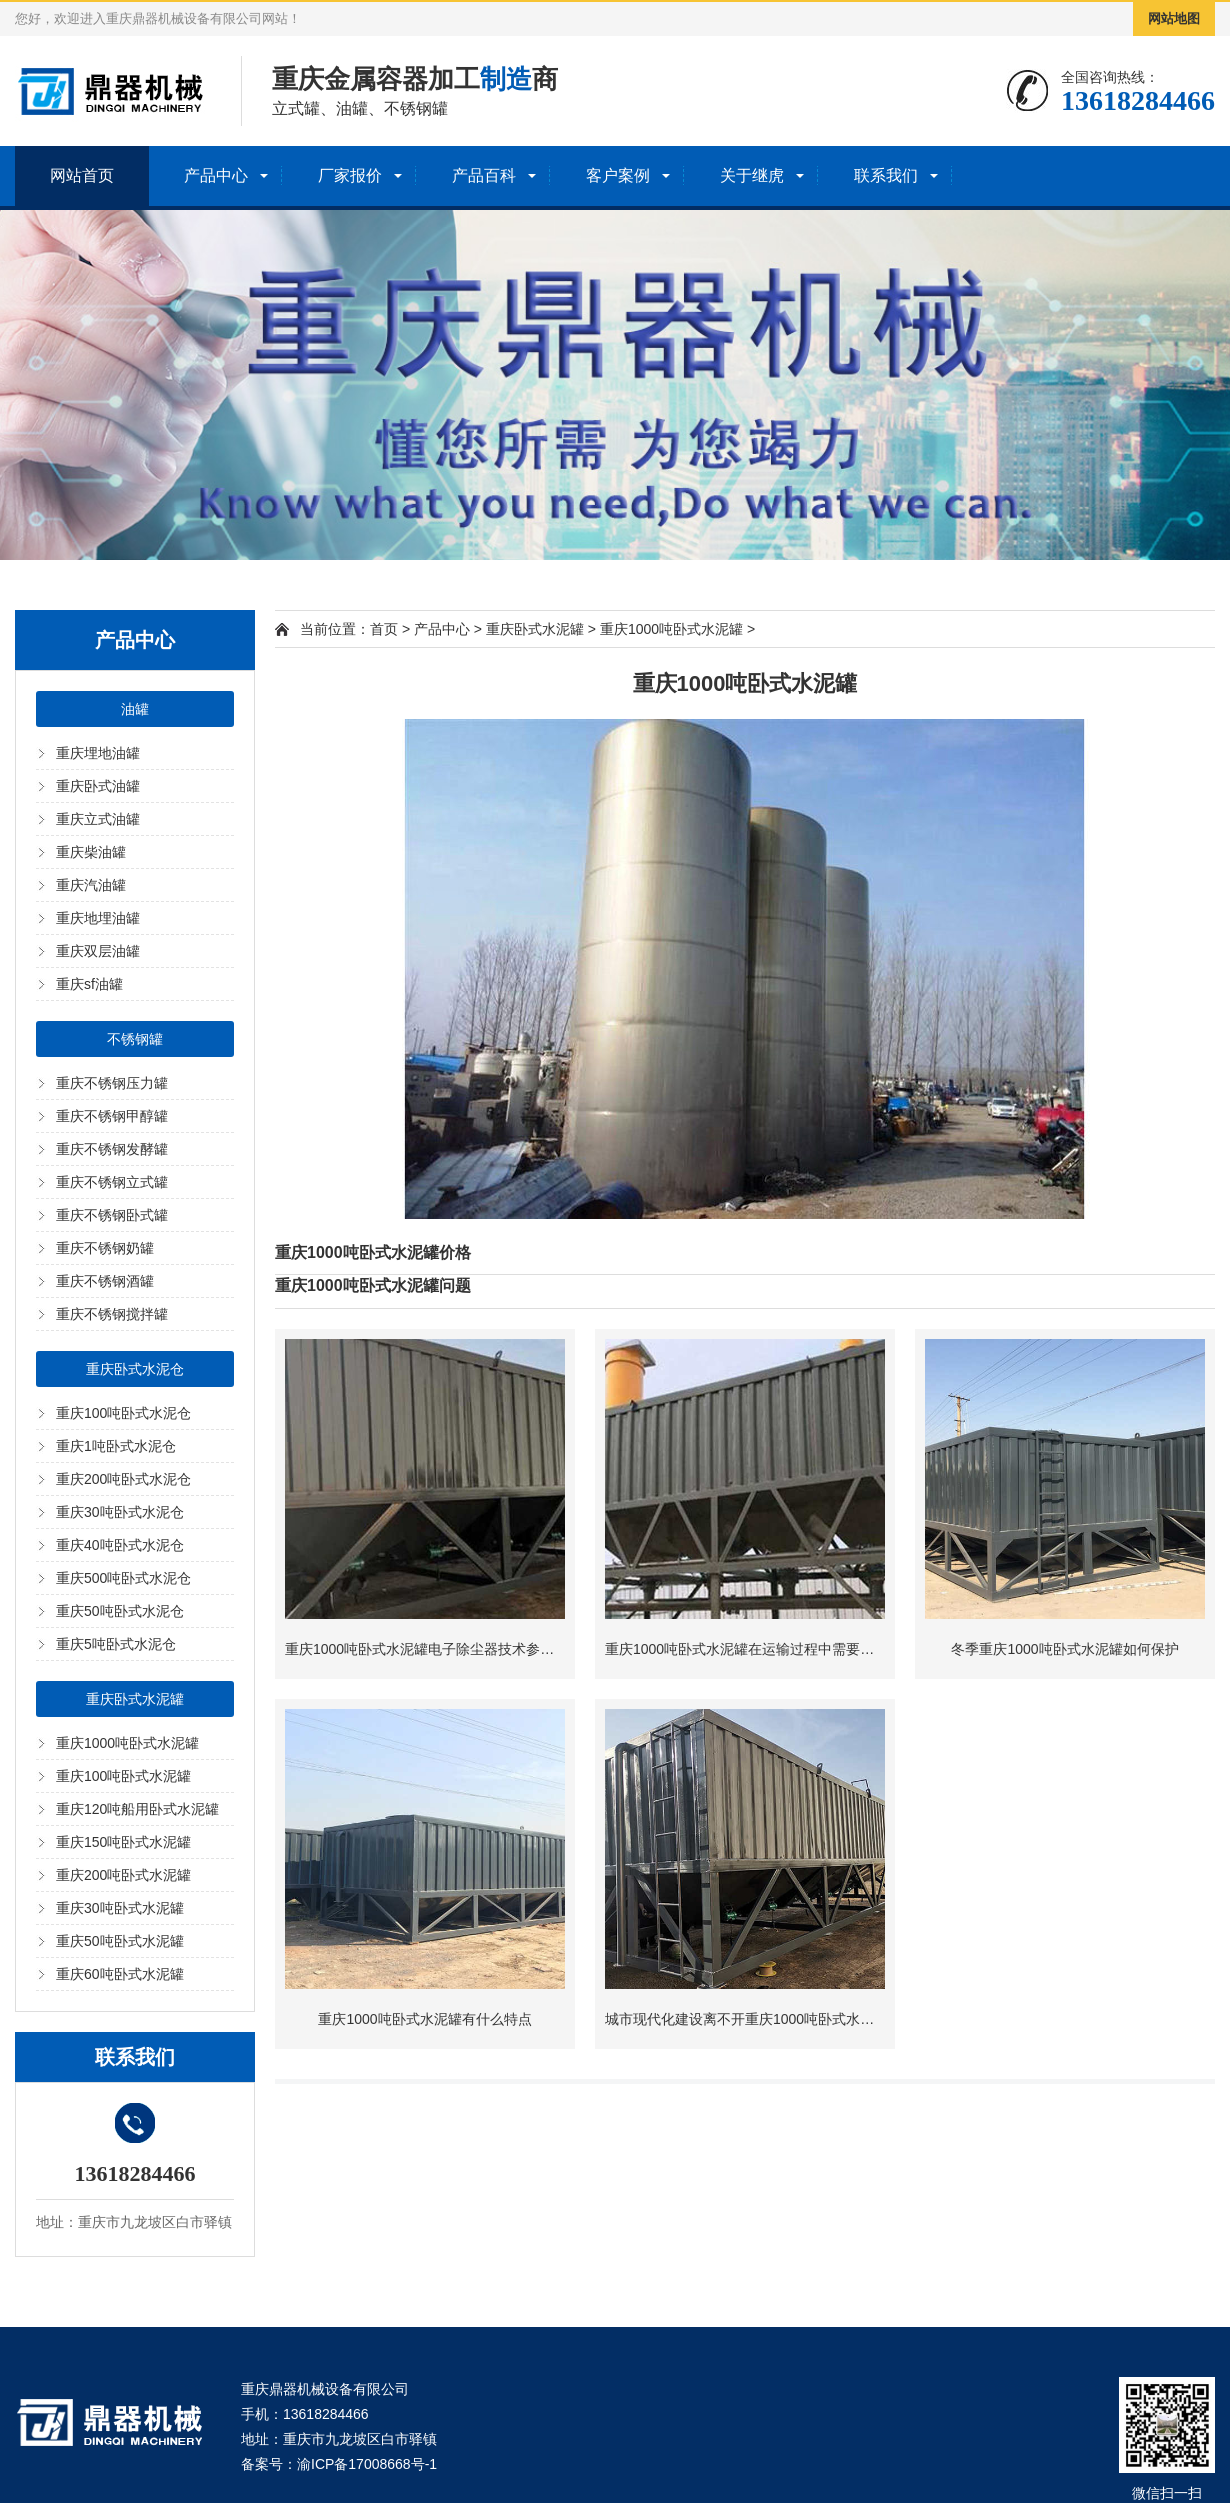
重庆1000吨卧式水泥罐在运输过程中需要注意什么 (760, 1649)
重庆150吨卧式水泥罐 (123, 1842)
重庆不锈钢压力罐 (112, 1083)
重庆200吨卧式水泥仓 (123, 1479)
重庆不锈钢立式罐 (112, 1182)
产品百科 (484, 175)
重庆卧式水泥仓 (135, 1369)
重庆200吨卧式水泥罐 (123, 1875)
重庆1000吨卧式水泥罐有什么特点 (424, 2019)
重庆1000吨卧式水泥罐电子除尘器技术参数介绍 (433, 1649)
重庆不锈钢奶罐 (105, 1248)
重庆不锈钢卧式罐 (112, 1215)
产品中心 (216, 175)
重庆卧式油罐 (98, 786)
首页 (384, 629)
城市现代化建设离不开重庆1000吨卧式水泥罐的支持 (767, 2019)
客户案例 (618, 175)
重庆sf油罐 (89, 984)
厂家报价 (350, 175)
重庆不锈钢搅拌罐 (112, 1314)
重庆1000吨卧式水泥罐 (127, 1743)
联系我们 (886, 175)
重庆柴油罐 (91, 852)
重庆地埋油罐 (98, 918)
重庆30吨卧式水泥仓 (120, 1512)
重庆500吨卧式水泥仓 (123, 1578)
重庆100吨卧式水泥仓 (123, 1413)
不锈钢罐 (135, 1039)
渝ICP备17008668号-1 (367, 2464)
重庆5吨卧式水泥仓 (116, 1644)
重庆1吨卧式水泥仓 (116, 1446)
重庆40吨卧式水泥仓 (120, 1545)
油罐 (135, 709)
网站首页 (82, 175)
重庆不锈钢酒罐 (105, 1281)
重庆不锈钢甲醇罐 (112, 1116)
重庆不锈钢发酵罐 (112, 1149)
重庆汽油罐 (91, 885)
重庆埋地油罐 (98, 753)
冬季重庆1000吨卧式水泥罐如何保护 (1064, 1649)
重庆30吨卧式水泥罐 (120, 1908)
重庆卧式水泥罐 (135, 1699)
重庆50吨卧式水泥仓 (120, 1611)
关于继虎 (752, 175)
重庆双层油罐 (98, 951)
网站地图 (1174, 18)
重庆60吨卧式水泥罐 (120, 1974)
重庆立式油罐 (98, 819)
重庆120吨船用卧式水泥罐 (137, 1809)
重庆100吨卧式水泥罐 (123, 1776)
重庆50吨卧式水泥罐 (120, 1941)
